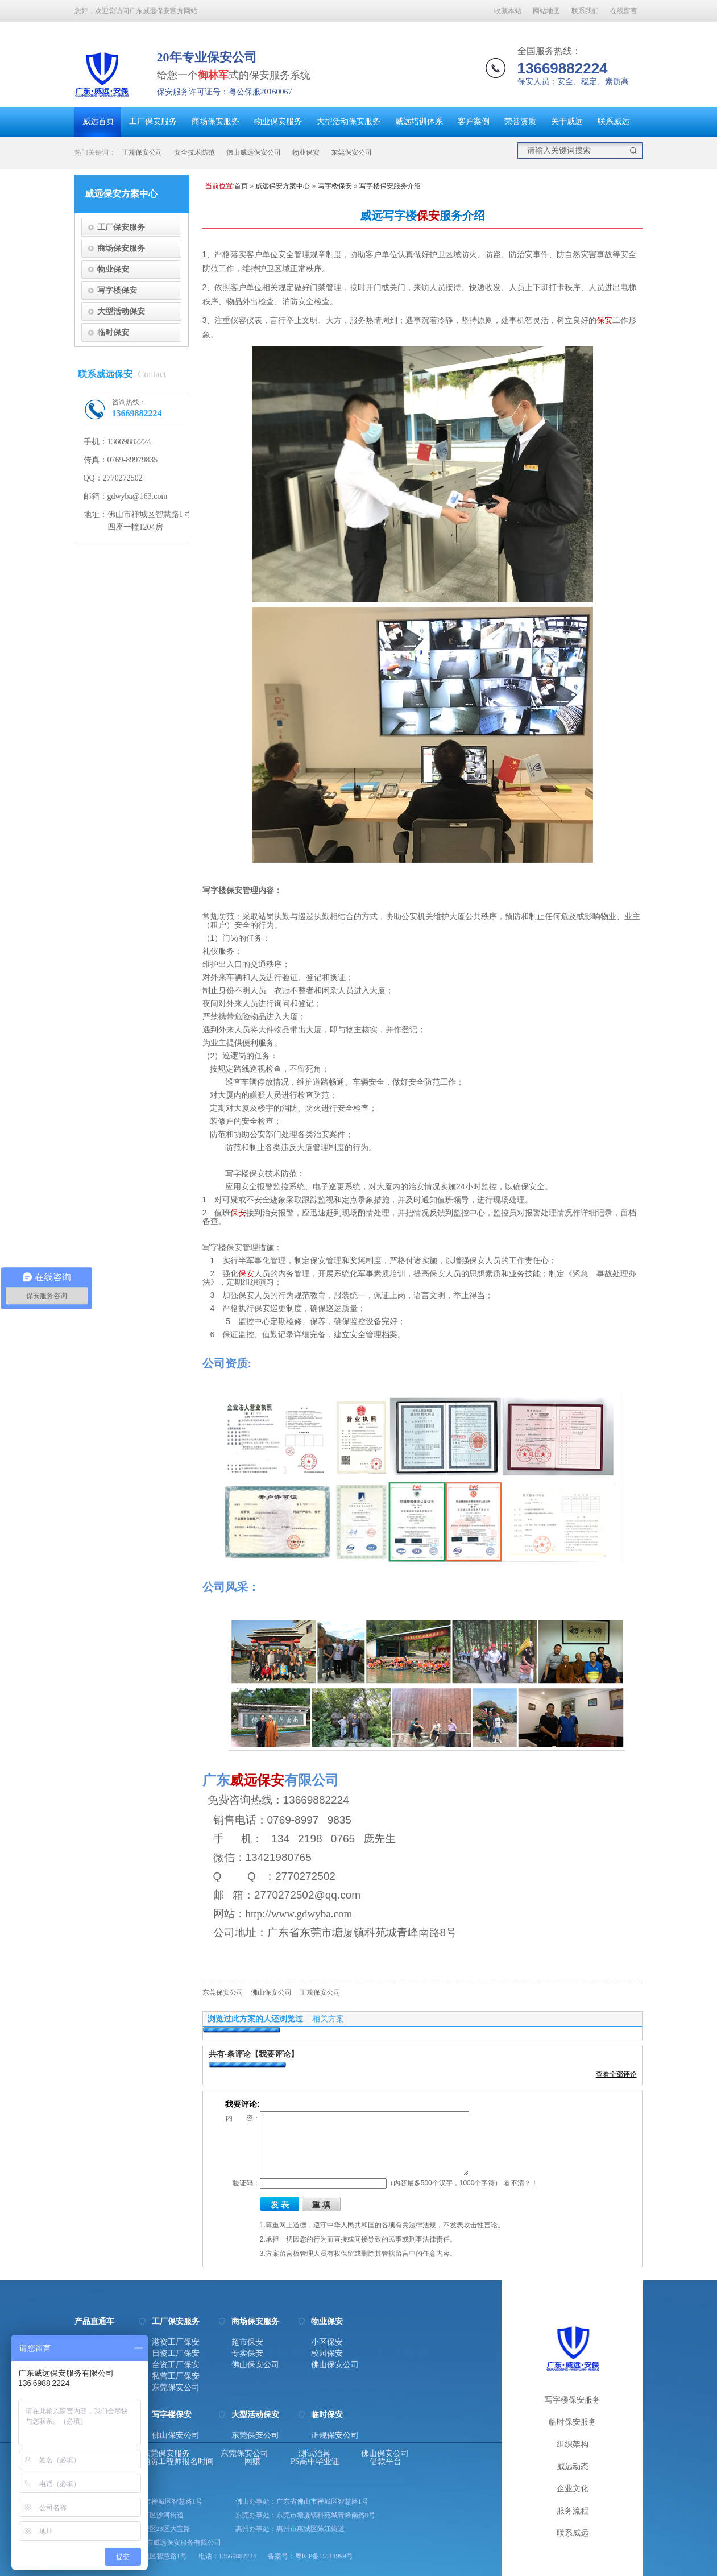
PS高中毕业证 (315, 2462)
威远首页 (98, 121)
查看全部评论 (616, 2074)
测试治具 (314, 2454)
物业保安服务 (278, 121)
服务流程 (572, 2511)
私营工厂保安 (176, 2376)
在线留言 (623, 11)
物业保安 (306, 152)
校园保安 (327, 2354)
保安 (428, 215)
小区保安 (327, 2342)
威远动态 (572, 2466)
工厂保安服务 (153, 121)
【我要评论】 (275, 2053)
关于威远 (567, 121)
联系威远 (613, 121)
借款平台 (385, 2462)
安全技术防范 (194, 152)
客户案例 (474, 121)
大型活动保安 (121, 311)
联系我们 (585, 11)
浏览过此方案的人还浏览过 (255, 2018)
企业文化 (572, 2488)
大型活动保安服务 (348, 121)
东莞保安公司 (351, 152)
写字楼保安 (117, 290)
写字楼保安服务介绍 (390, 186)
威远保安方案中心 (282, 186)
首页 (241, 186)
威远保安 (257, 1780)
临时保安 (113, 332)
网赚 (252, 2462)
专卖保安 (247, 2354)
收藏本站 (507, 11)
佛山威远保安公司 (253, 152)
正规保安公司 (142, 152)
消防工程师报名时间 (178, 2462)
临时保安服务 (572, 2422)
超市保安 (247, 2342)
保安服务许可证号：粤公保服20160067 (224, 92)
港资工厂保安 (176, 2342)
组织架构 (572, 2444)
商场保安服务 (215, 121)
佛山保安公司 (271, 1992)
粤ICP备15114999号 (324, 2556)
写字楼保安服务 (572, 2400)
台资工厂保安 (176, 2365)
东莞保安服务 (166, 2454)
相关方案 (328, 2018)
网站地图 (546, 11)
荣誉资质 (520, 121)
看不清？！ (521, 2183)
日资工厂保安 (176, 2354)
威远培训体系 (419, 121)
